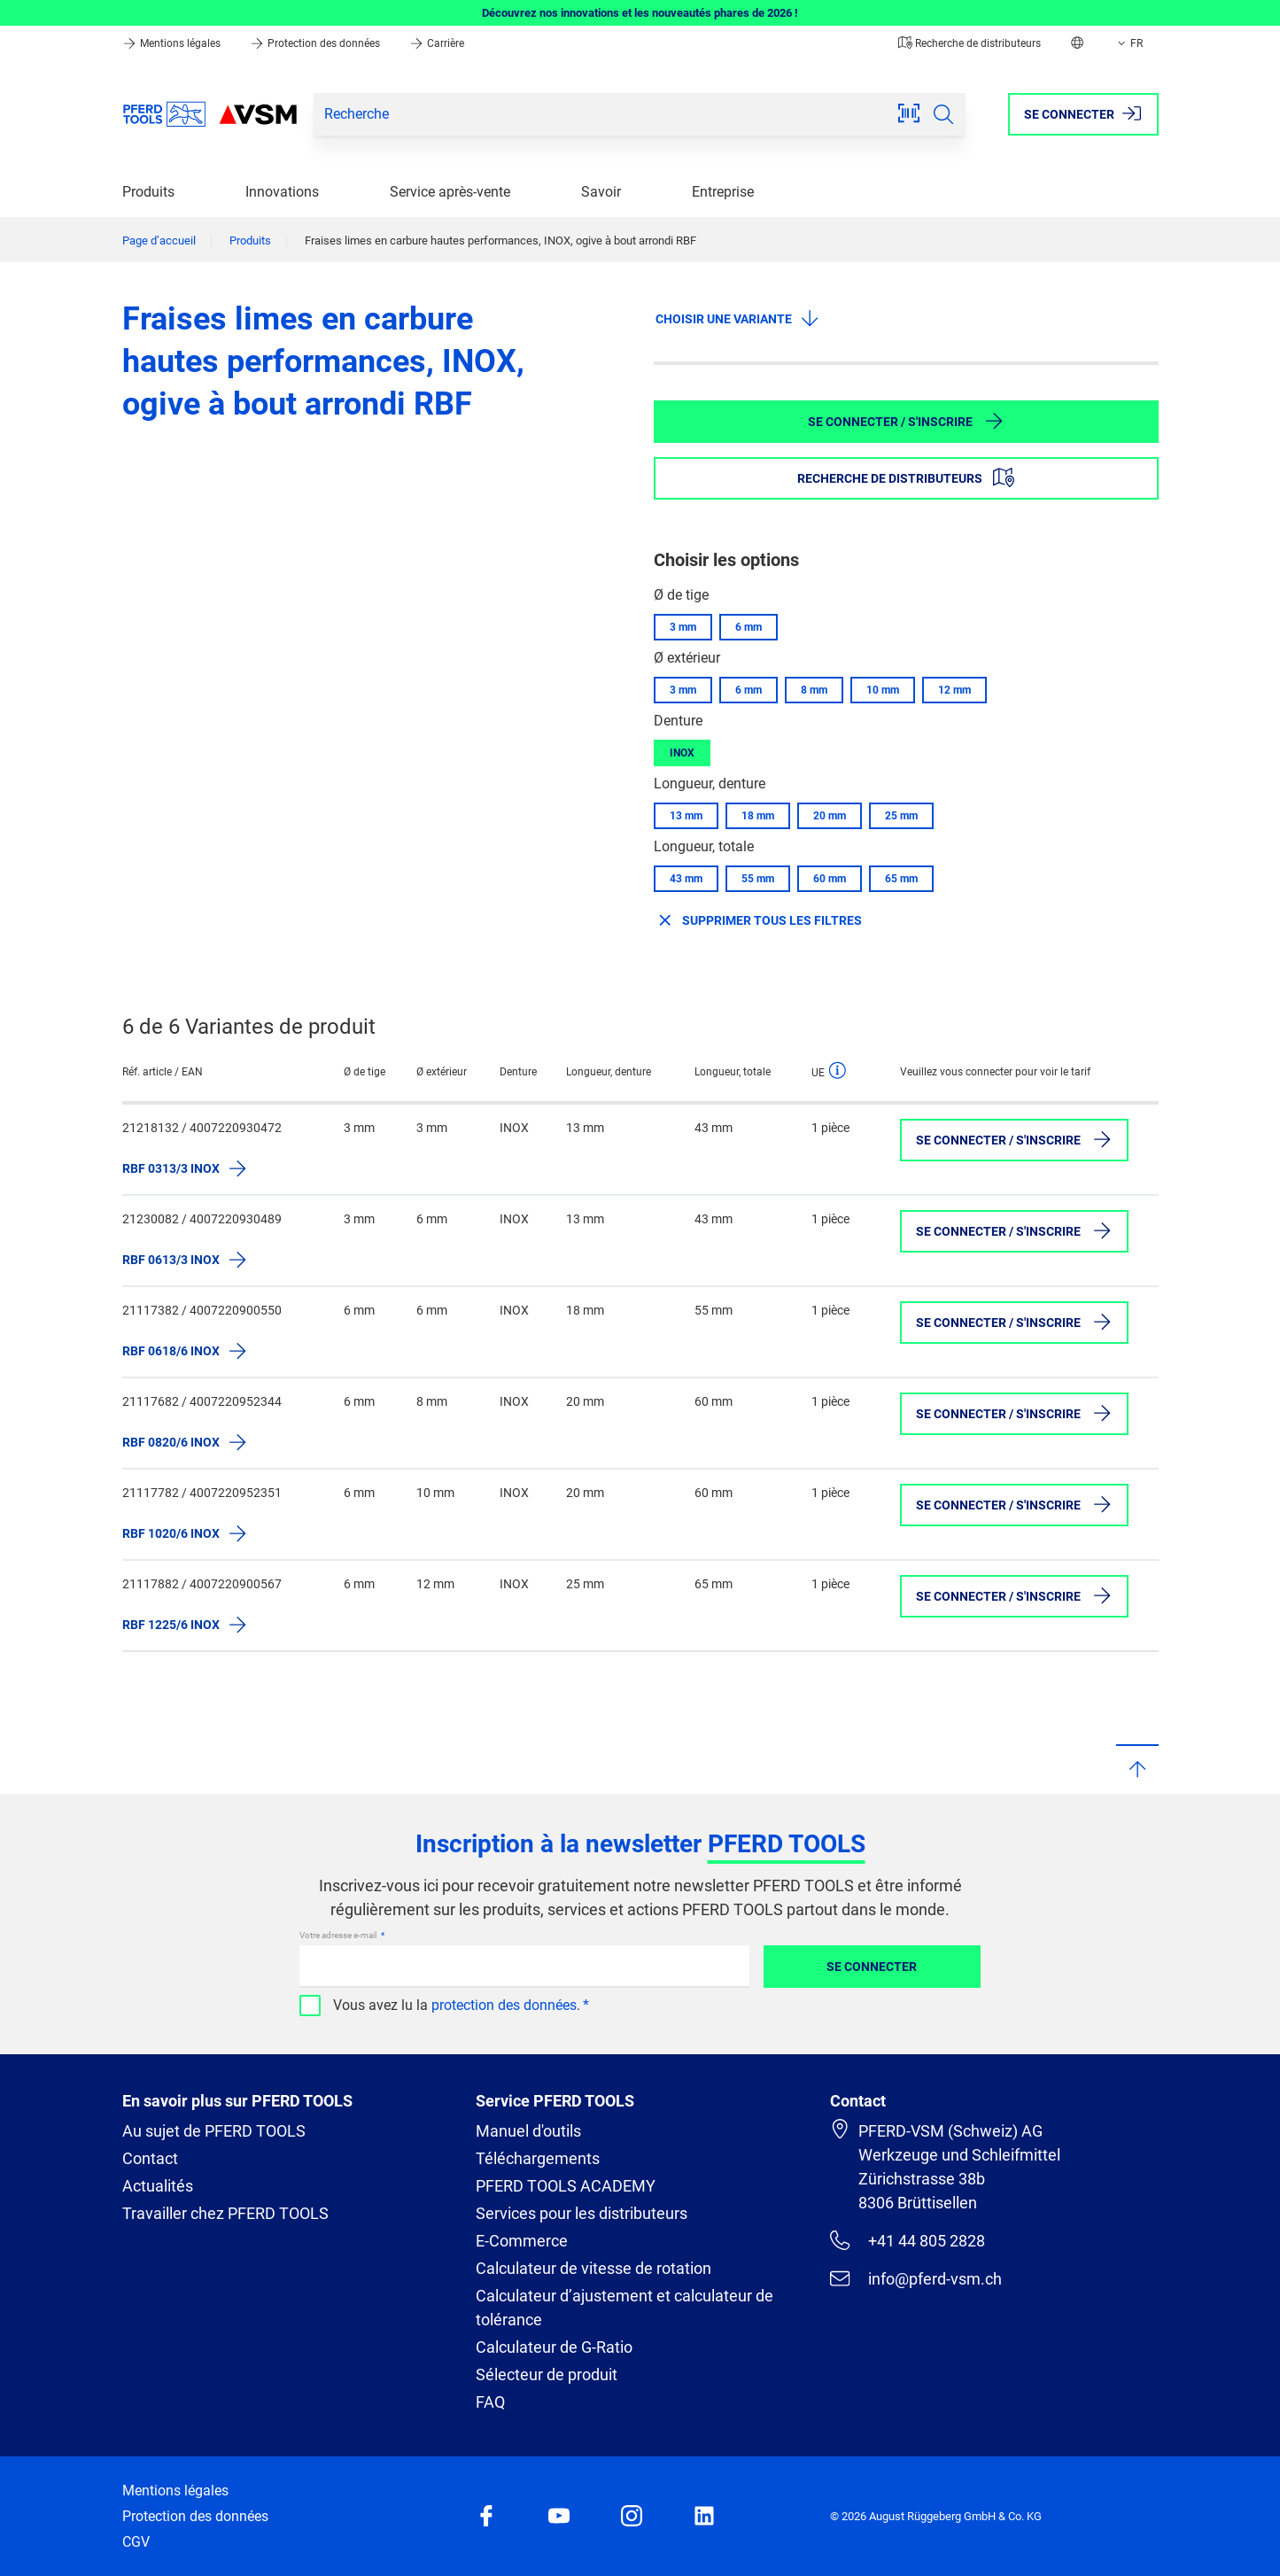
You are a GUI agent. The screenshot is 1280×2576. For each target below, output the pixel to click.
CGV (136, 2541)
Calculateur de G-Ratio (554, 2347)
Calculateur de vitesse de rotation (593, 2268)
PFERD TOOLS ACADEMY (566, 2185)
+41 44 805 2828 (907, 2240)
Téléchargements (538, 2158)
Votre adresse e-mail (338, 1935)
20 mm (829, 816)
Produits (148, 191)
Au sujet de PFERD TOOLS (214, 2131)
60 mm (829, 879)
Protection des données (316, 43)
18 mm (757, 816)
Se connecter (871, 1966)
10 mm (882, 690)
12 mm (954, 690)
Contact (150, 2158)
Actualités (157, 2185)
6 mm (748, 627)
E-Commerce (522, 2240)
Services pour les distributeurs (581, 2213)
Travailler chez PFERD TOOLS (225, 2213)
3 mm (683, 627)
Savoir (601, 191)
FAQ (490, 2402)
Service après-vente (450, 191)
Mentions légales (172, 43)
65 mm (901, 879)
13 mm (686, 816)
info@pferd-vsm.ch (915, 2278)
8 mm (814, 690)
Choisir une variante (738, 318)
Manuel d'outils (528, 2131)
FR (1128, 43)
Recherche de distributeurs (969, 43)
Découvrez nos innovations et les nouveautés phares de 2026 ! (640, 12)
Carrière (436, 43)
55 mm (757, 879)
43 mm (686, 879)
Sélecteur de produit (546, 2374)
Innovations (282, 191)
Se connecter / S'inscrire (906, 420)
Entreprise (723, 191)
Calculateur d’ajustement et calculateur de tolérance (624, 2307)
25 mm (901, 816)
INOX (682, 753)
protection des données (504, 2005)
